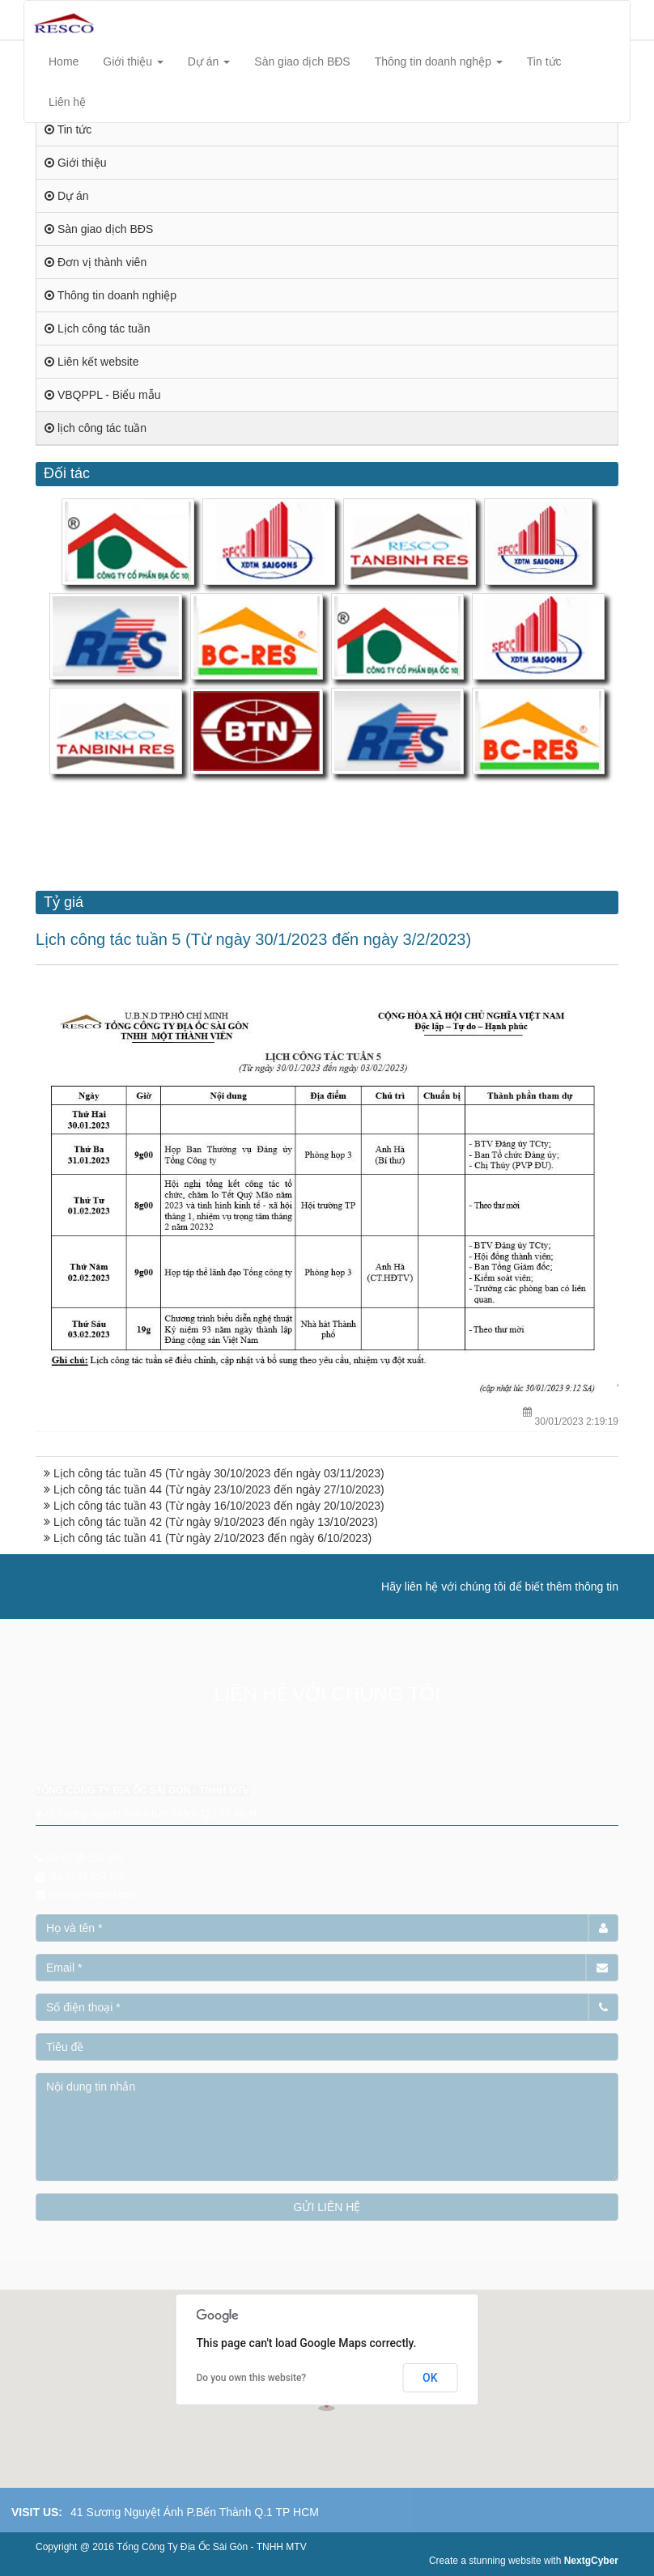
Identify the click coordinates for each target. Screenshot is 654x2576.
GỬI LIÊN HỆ (327, 2207)
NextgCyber (591, 2560)
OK (430, 2377)
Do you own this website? (252, 2377)
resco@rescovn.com (92, 1894)
